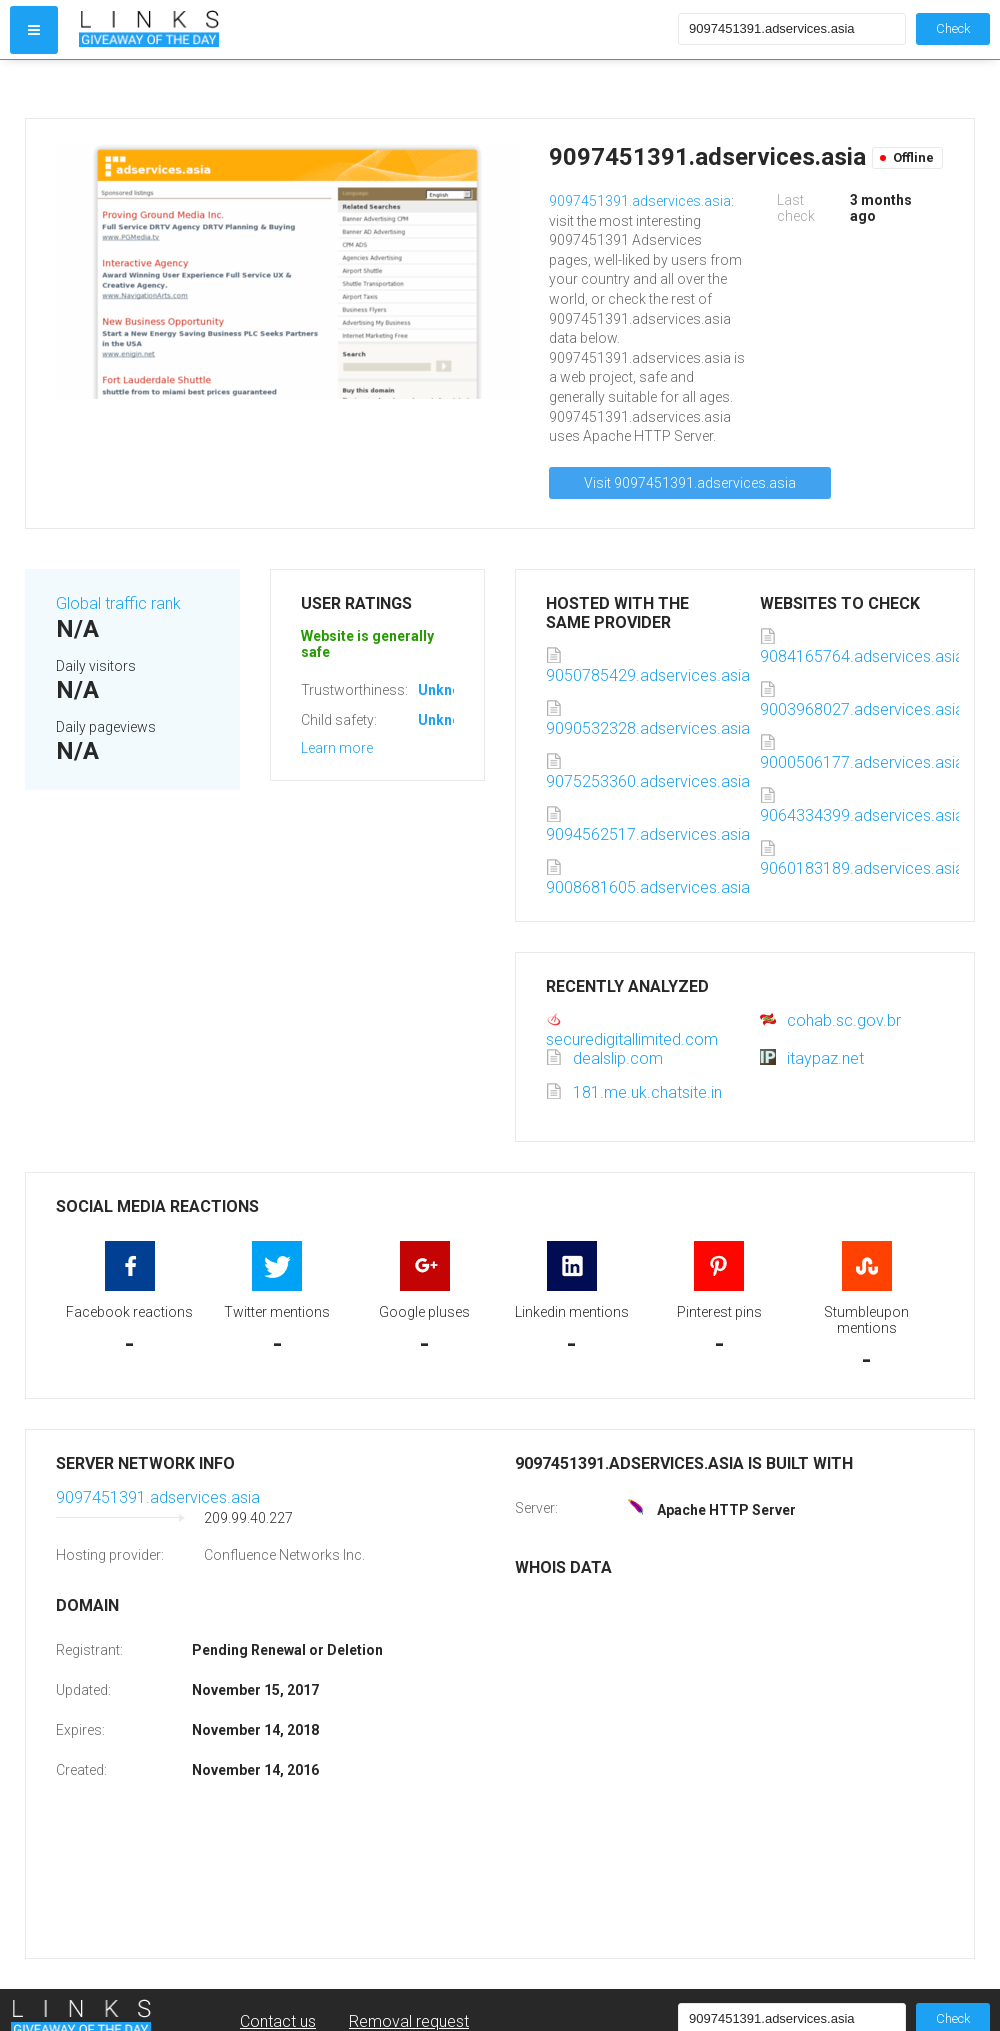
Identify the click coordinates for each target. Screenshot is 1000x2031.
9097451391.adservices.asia (640, 201)
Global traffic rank (118, 603)
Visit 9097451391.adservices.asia (690, 483)
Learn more (337, 748)
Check (953, 28)
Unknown (448, 690)
